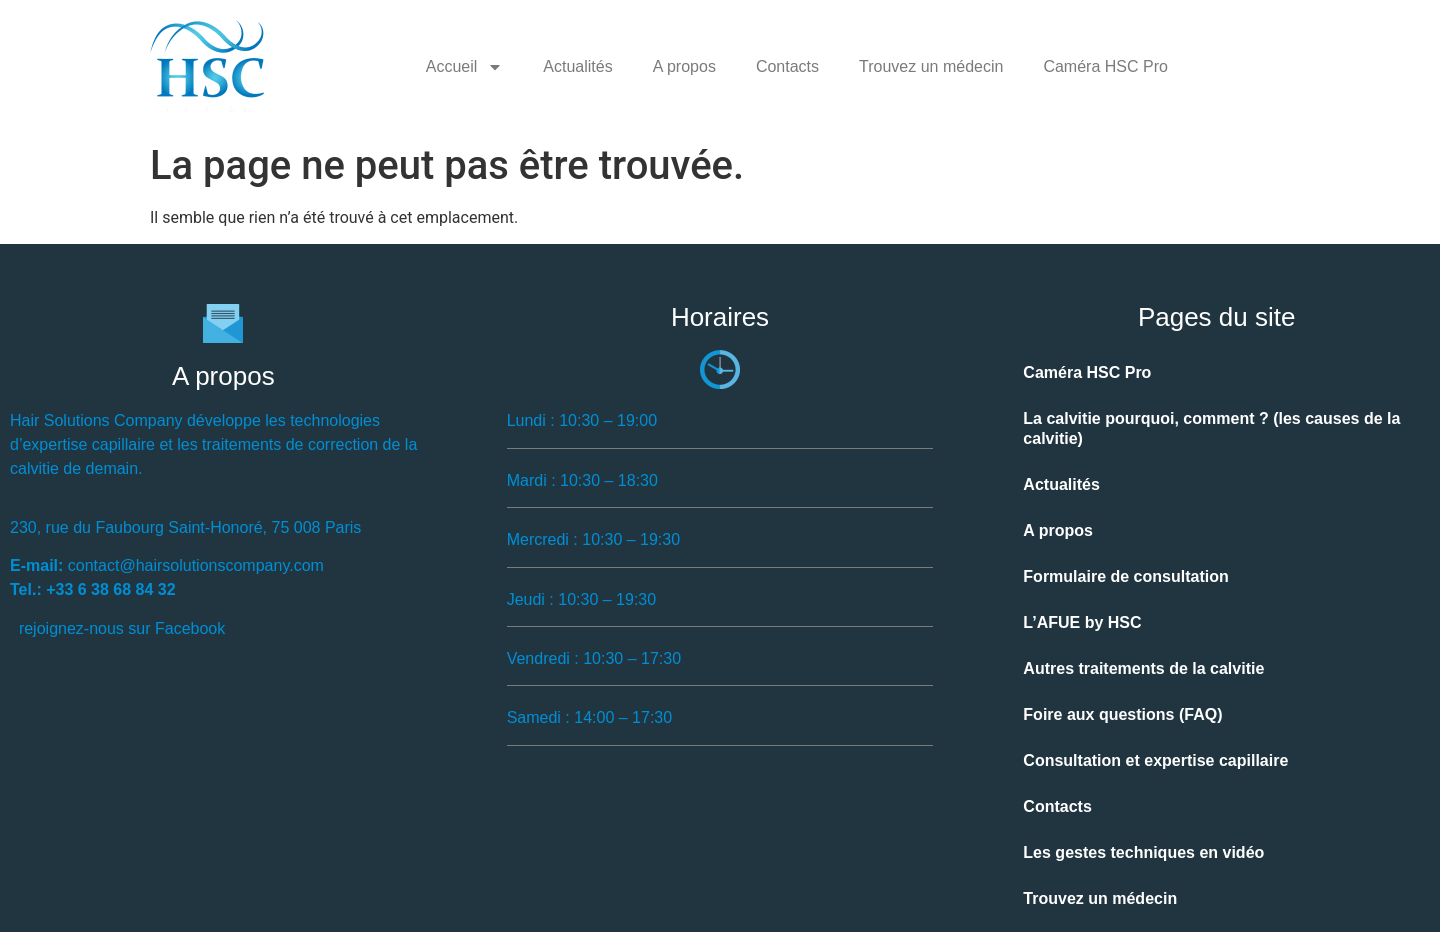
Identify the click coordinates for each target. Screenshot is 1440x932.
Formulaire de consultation (1125, 576)
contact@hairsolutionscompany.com (196, 565)
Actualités (577, 66)
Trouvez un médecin (931, 66)
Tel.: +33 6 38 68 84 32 (93, 589)
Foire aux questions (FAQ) (1122, 714)
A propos (684, 66)
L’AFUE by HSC (1082, 622)
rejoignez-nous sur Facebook (122, 628)
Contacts (787, 66)
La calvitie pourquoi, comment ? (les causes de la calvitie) (1211, 428)
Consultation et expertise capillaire (1155, 760)
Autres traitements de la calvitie (1143, 668)
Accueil (465, 67)
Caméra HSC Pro (1105, 66)
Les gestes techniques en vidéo (1143, 852)
